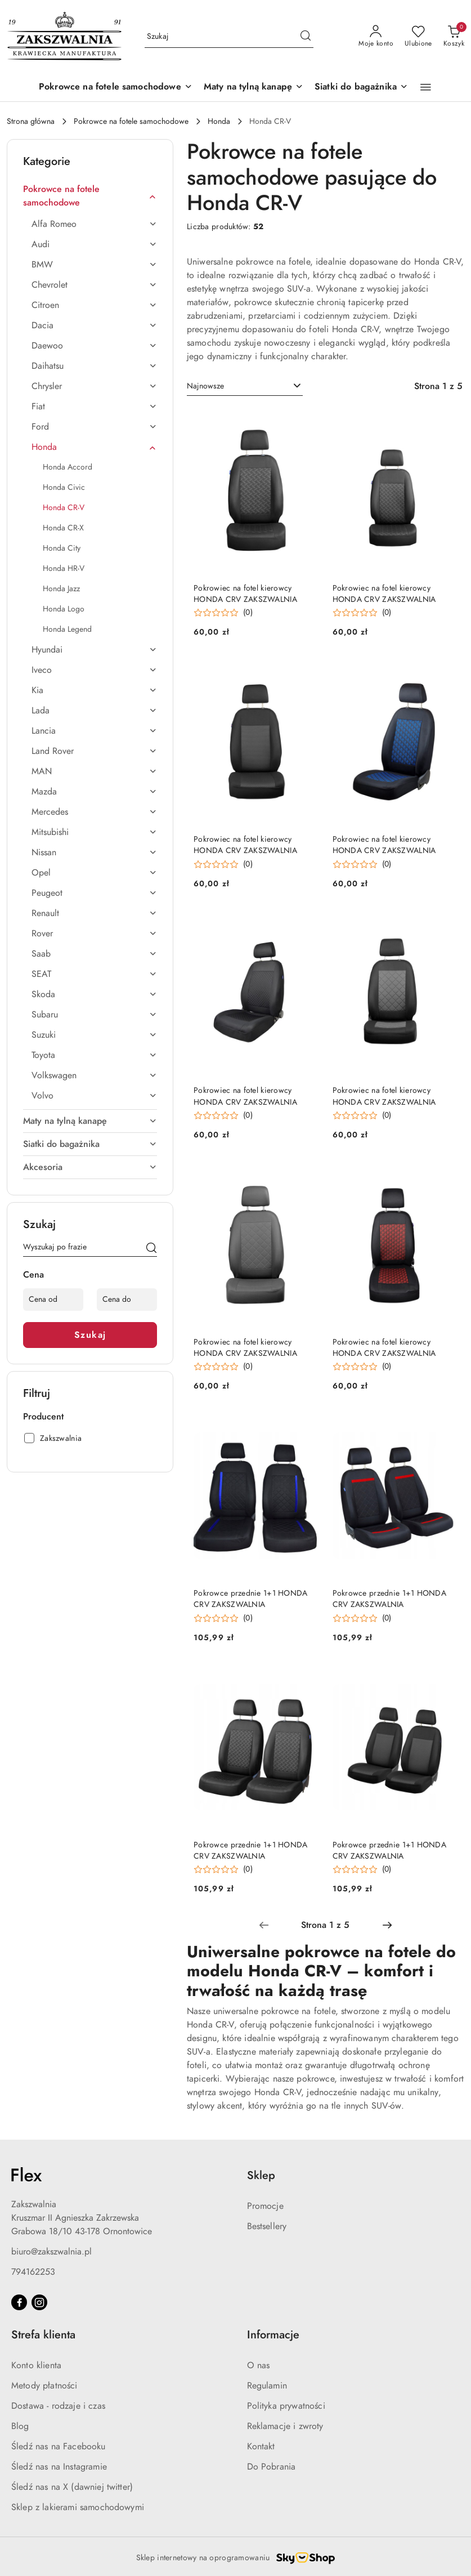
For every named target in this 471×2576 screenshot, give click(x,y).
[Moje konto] (375, 36)
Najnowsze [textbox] (205, 386)
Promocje (265, 2206)
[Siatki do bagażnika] (361, 87)
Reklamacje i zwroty (285, 2426)
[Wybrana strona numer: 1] (325, 1925)
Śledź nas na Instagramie (59, 2467)
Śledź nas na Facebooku (58, 2446)
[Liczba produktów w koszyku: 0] (453, 36)
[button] (425, 87)
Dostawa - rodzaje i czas (58, 2406)
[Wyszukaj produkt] (229, 36)
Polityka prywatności (286, 2406)
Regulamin (267, 2385)
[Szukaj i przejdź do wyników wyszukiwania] (305, 36)
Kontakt (261, 2446)
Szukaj (90, 1335)
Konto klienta (36, 2365)
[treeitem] (90, 196)
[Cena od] (53, 1299)
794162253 (33, 2272)
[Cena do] (127, 1299)
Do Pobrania (271, 2467)
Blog (20, 2426)
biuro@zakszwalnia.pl (51, 2251)
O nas (258, 2365)
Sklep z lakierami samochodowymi (77, 2507)
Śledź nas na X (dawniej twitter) (72, 2487)
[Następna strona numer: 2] (387, 1925)
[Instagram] (39, 2302)
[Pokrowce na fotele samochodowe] (115, 87)
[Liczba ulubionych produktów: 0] (418, 36)
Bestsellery (267, 2226)
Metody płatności (44, 2385)
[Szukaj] (151, 1248)
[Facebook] (19, 2302)
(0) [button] (248, 613)
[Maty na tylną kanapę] (253, 87)
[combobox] (245, 386)
